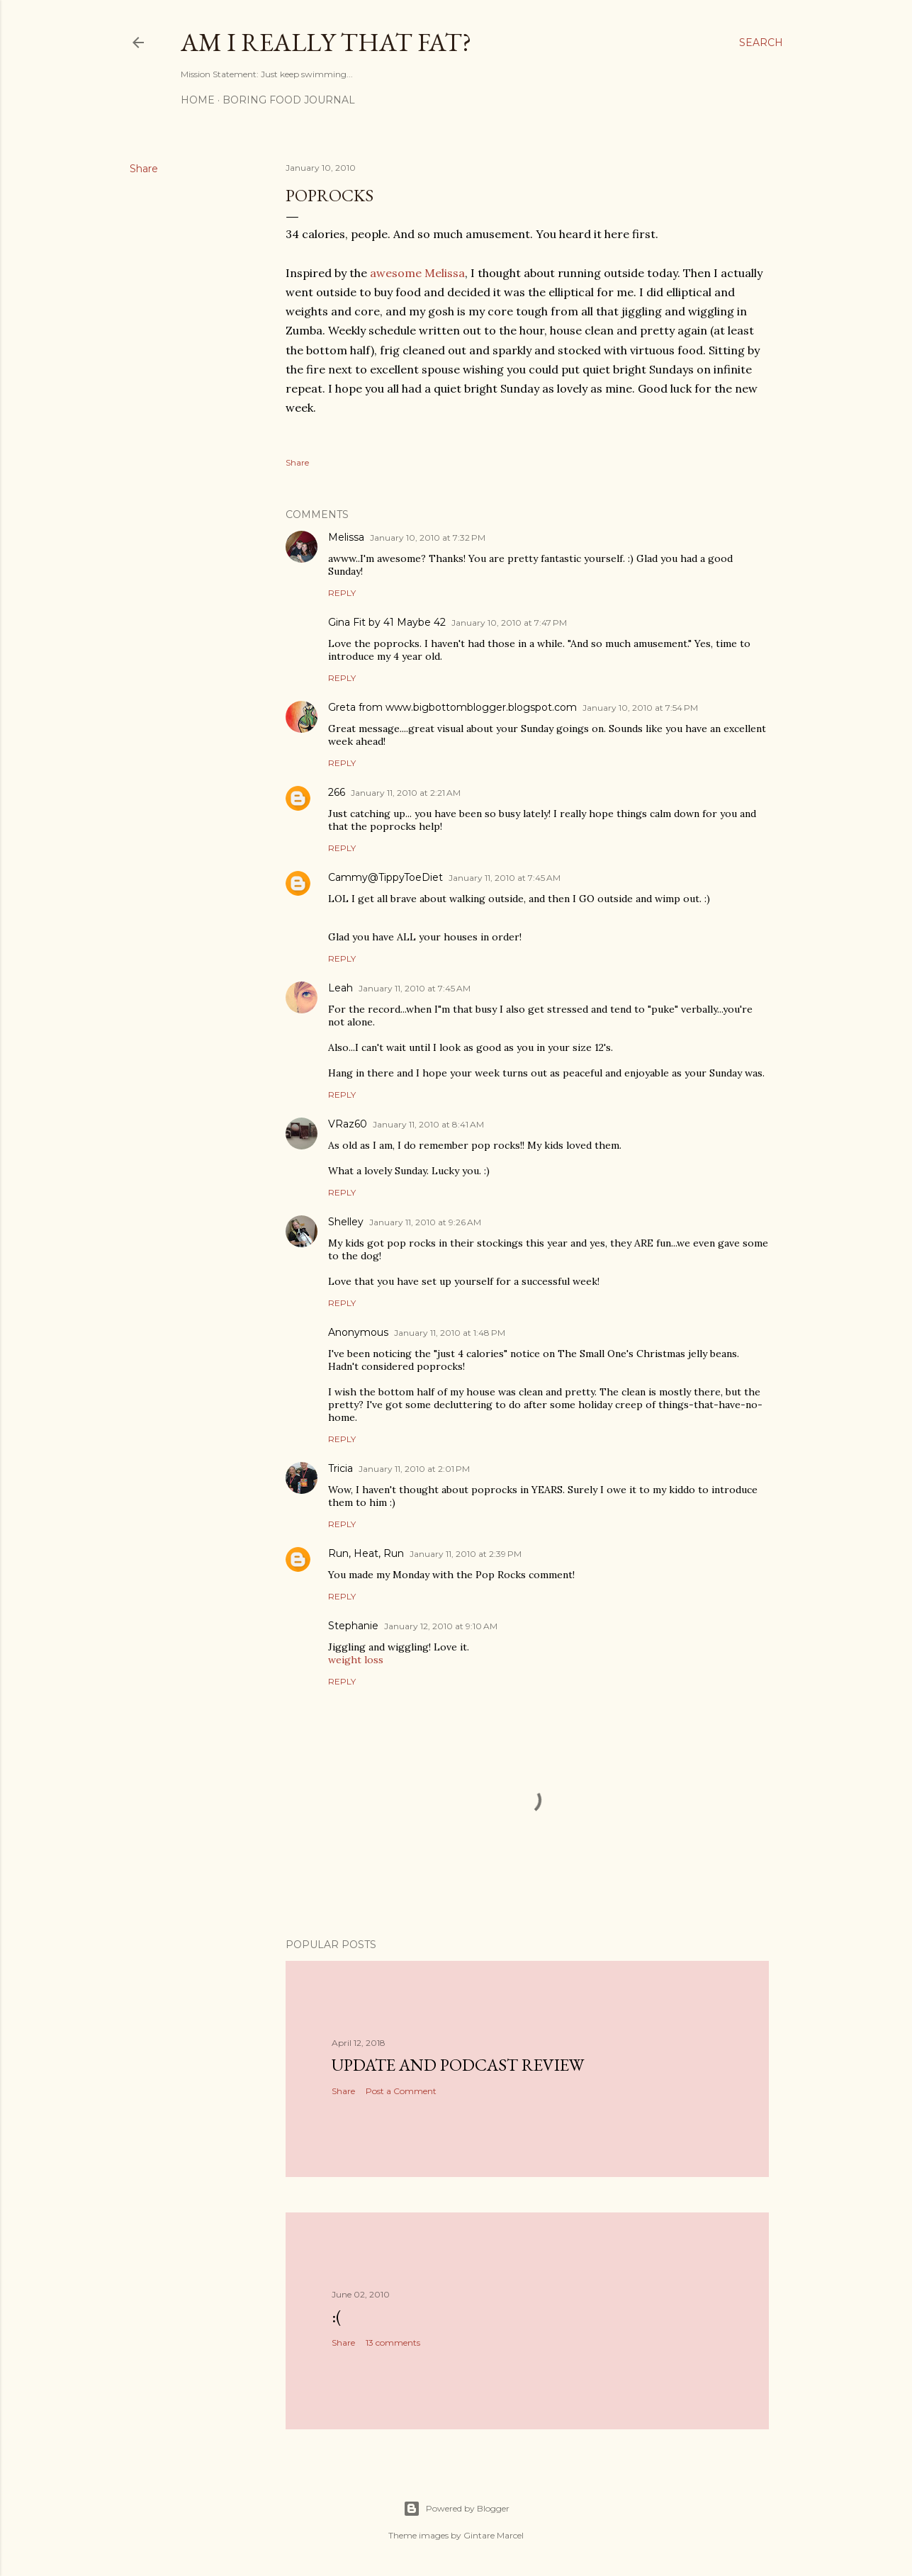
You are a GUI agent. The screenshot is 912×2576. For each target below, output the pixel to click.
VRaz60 (347, 1124)
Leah (340, 988)
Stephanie (353, 1625)
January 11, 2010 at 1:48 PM (449, 1332)
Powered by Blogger (456, 2508)
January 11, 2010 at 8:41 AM (428, 1124)
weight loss (355, 1659)
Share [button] (144, 168)
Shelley (346, 1221)
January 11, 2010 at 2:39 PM (466, 1553)
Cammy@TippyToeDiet (385, 877)
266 (336, 792)
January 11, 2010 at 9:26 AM (425, 1222)
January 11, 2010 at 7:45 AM (505, 877)
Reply (342, 592)
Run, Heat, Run (366, 1553)
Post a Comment (401, 2091)
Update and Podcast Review (458, 2065)
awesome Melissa (417, 273)
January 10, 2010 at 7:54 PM (640, 707)
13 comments (393, 2342)
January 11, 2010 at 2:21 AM (406, 792)
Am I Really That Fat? (326, 42)
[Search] (761, 43)
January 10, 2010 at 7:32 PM (427, 537)
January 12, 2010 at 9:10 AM (440, 1626)
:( (337, 2316)
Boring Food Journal (289, 100)
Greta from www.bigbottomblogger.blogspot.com (452, 707)
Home (198, 100)
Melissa (346, 537)
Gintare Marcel (493, 2535)
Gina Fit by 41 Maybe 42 (387, 622)
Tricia (340, 1468)
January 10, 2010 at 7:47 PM (509, 622)
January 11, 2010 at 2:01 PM (414, 1468)
